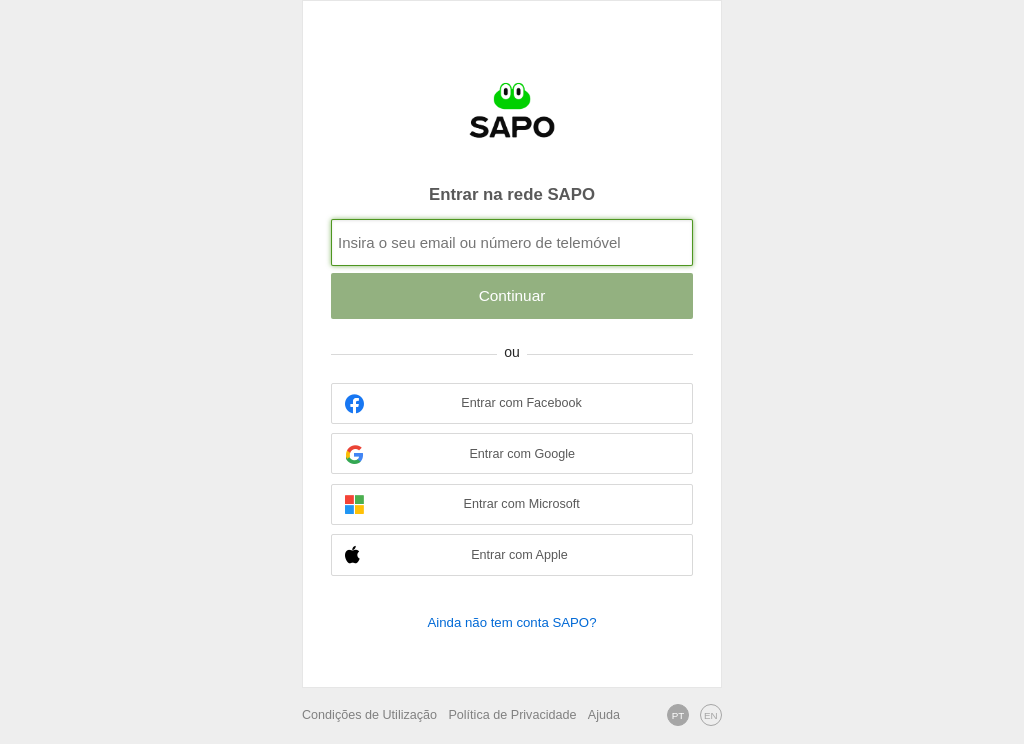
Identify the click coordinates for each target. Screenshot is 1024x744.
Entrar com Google (460, 454)
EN (711, 715)
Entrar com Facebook (463, 403)
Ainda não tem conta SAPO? (511, 622)
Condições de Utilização (369, 715)
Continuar (512, 295)
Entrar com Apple (456, 555)
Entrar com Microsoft (462, 504)
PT (678, 715)
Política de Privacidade (512, 715)
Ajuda (604, 715)
